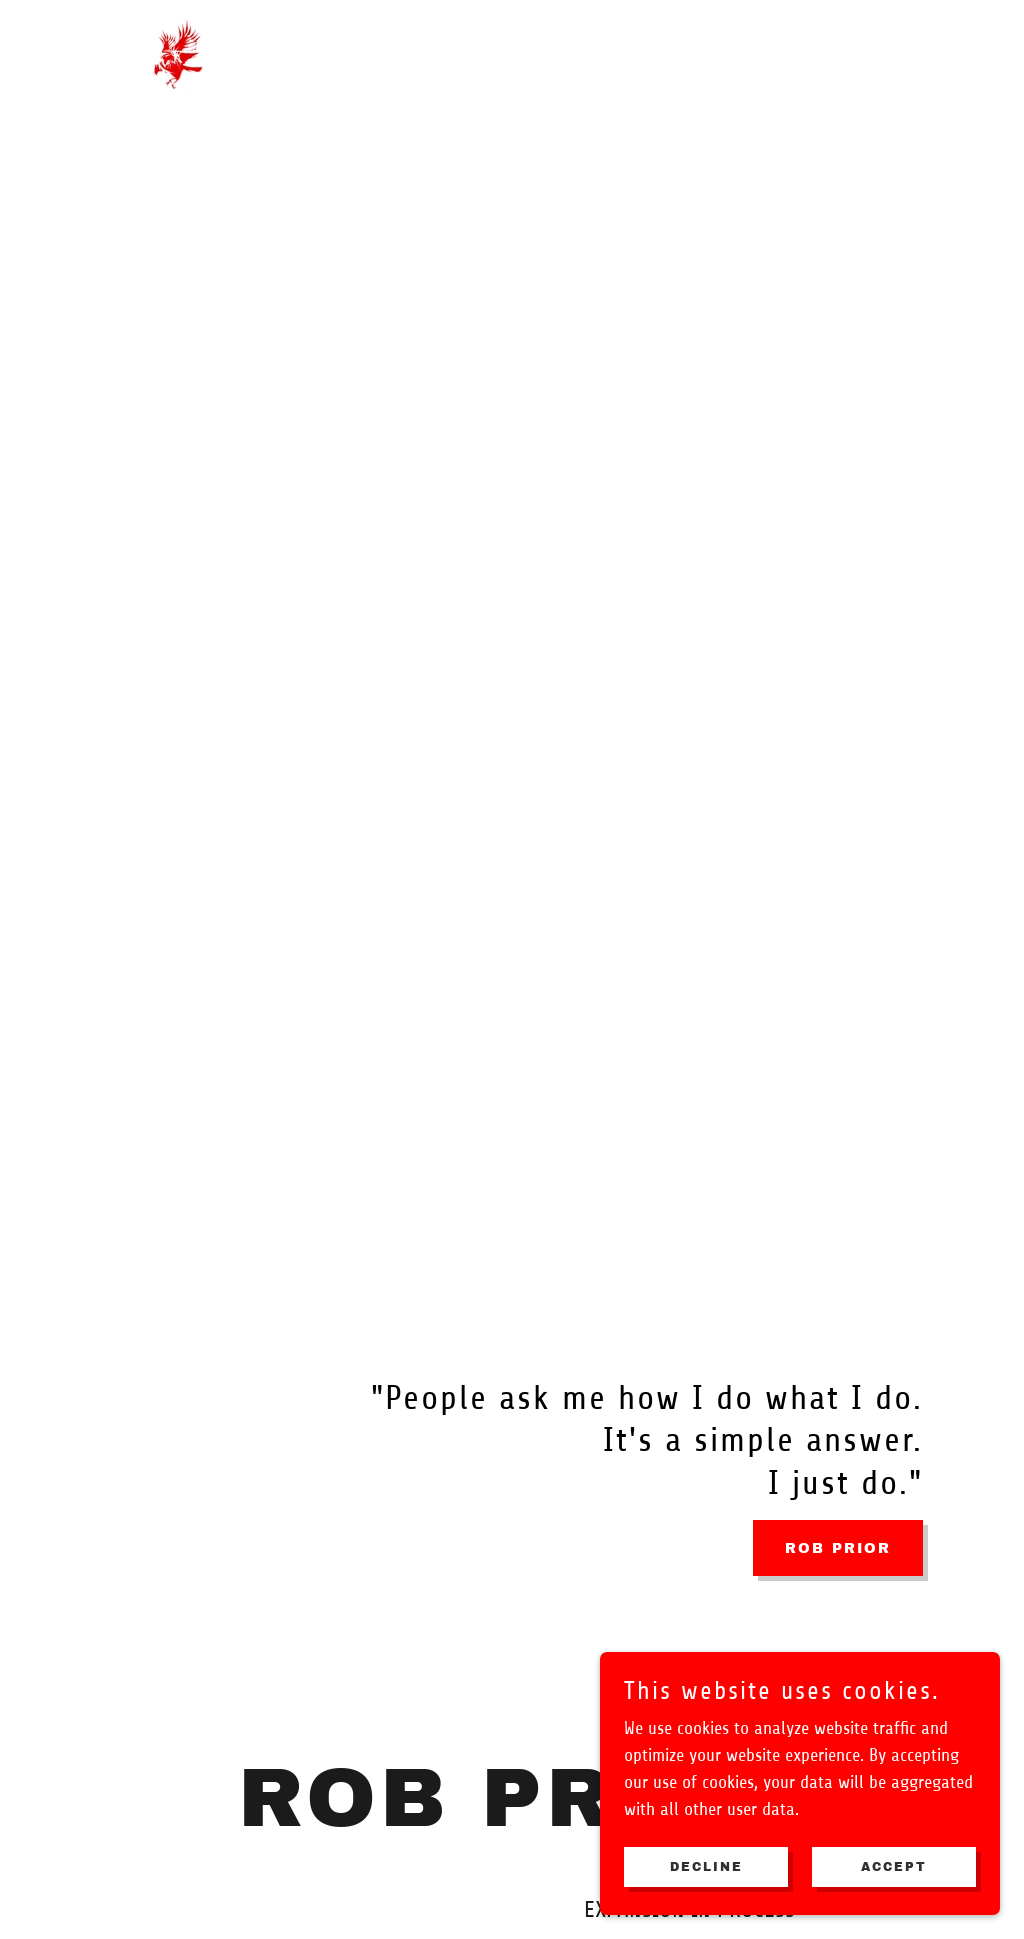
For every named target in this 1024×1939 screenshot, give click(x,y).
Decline (706, 1867)
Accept (894, 1867)
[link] (178, 53)
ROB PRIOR (838, 1548)
